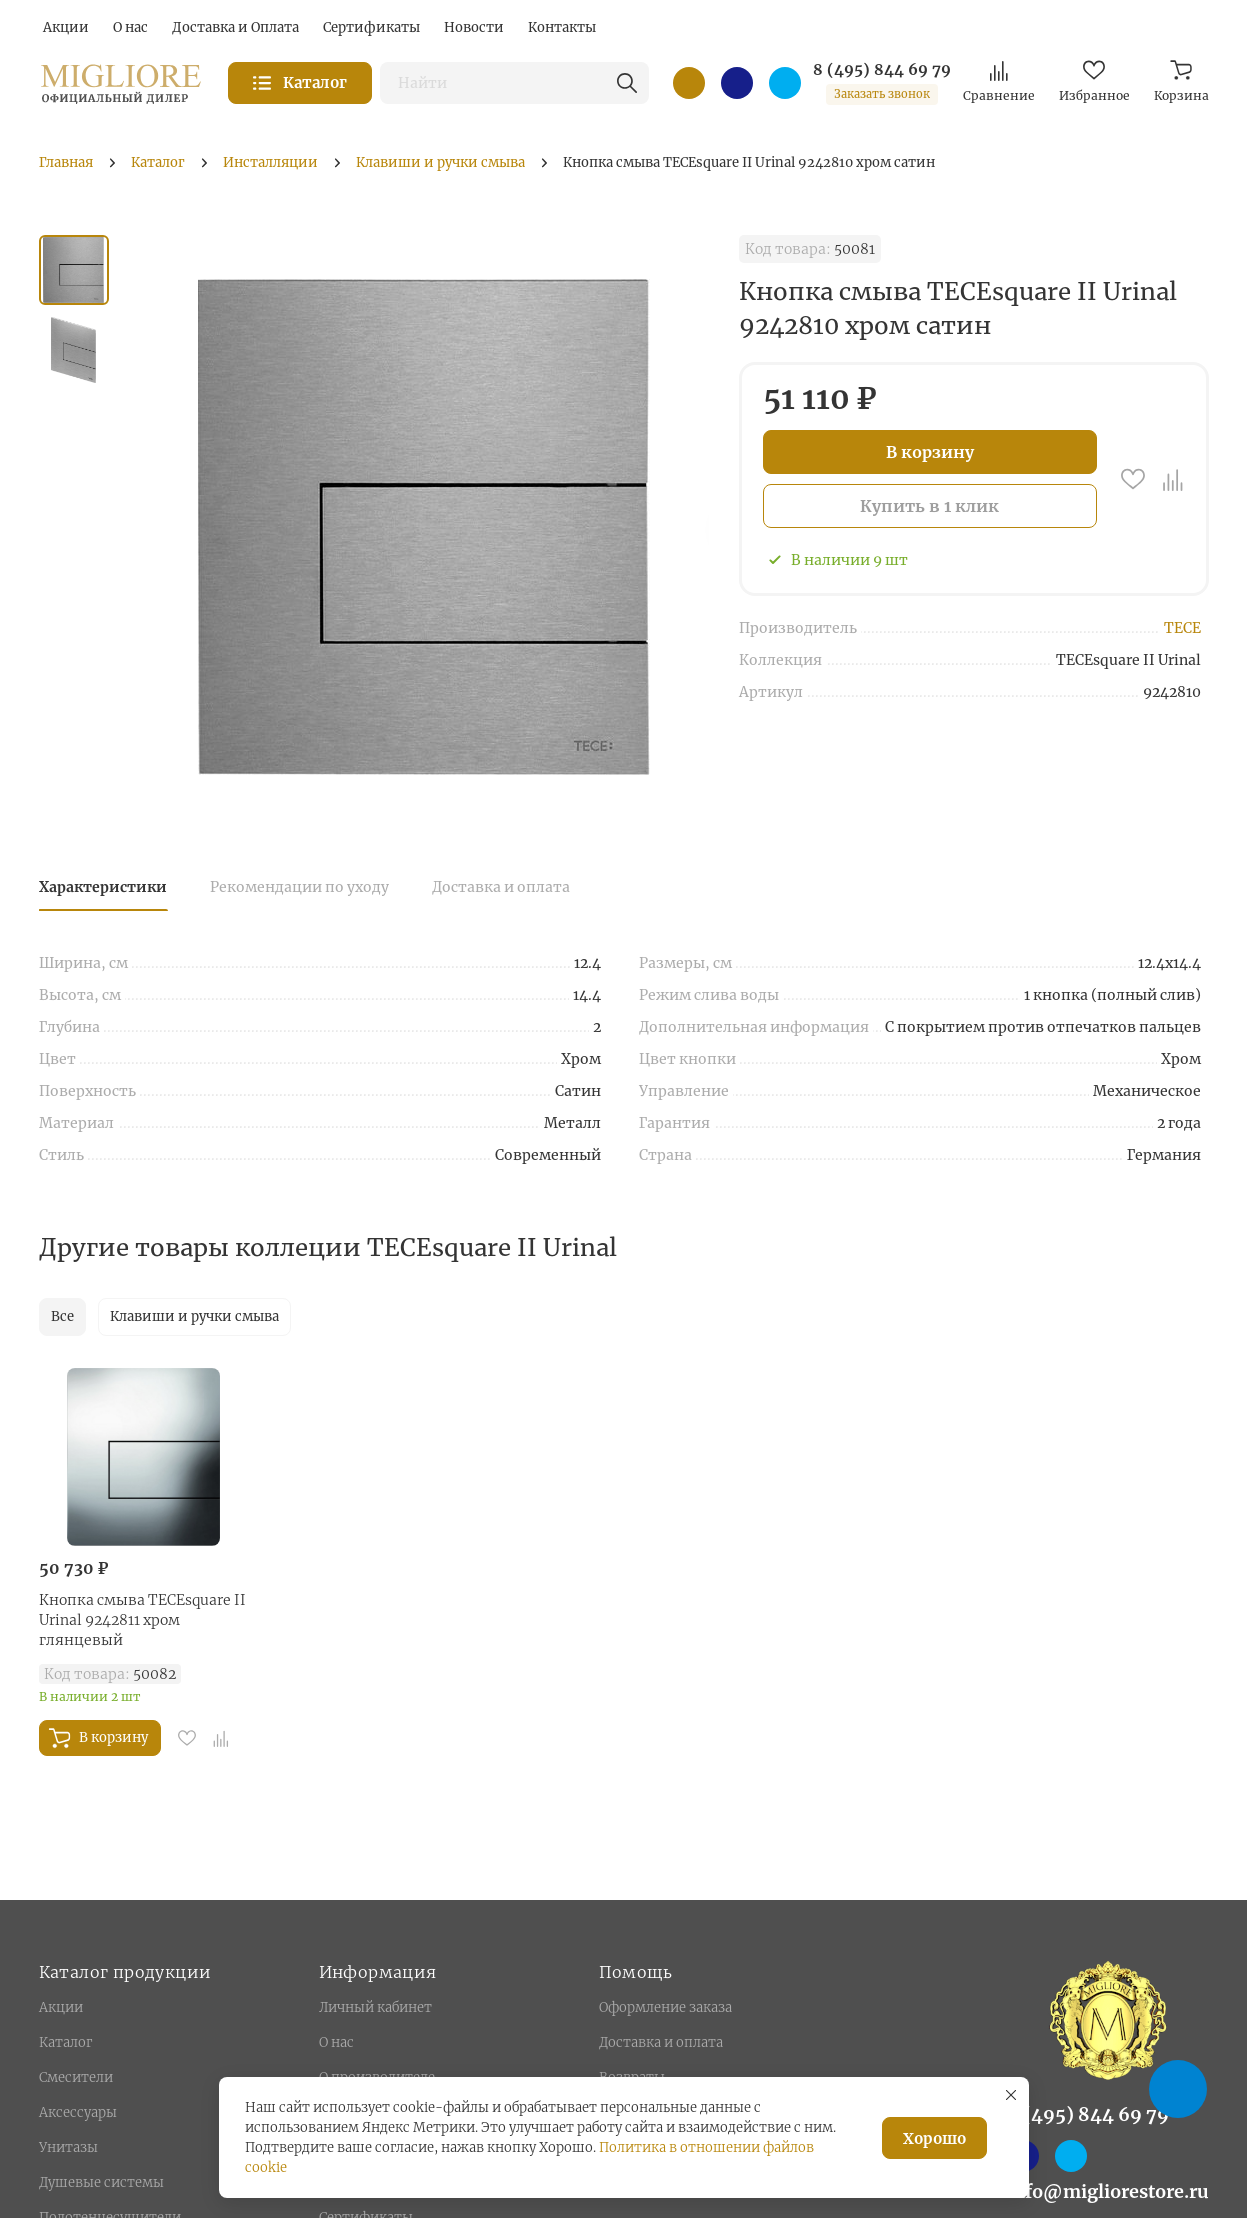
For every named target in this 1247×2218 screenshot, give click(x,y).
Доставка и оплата (501, 887)
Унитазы (68, 2147)
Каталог (65, 2042)
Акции (61, 2007)
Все (62, 1316)
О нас (336, 2042)
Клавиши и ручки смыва (194, 1316)
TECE (1182, 628)
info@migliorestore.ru (1108, 2191)
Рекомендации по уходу (299, 887)
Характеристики (103, 887)
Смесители (76, 2077)
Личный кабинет (375, 2007)
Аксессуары (78, 2112)
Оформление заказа (665, 2007)
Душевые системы (101, 2182)
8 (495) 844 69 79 (882, 70)
